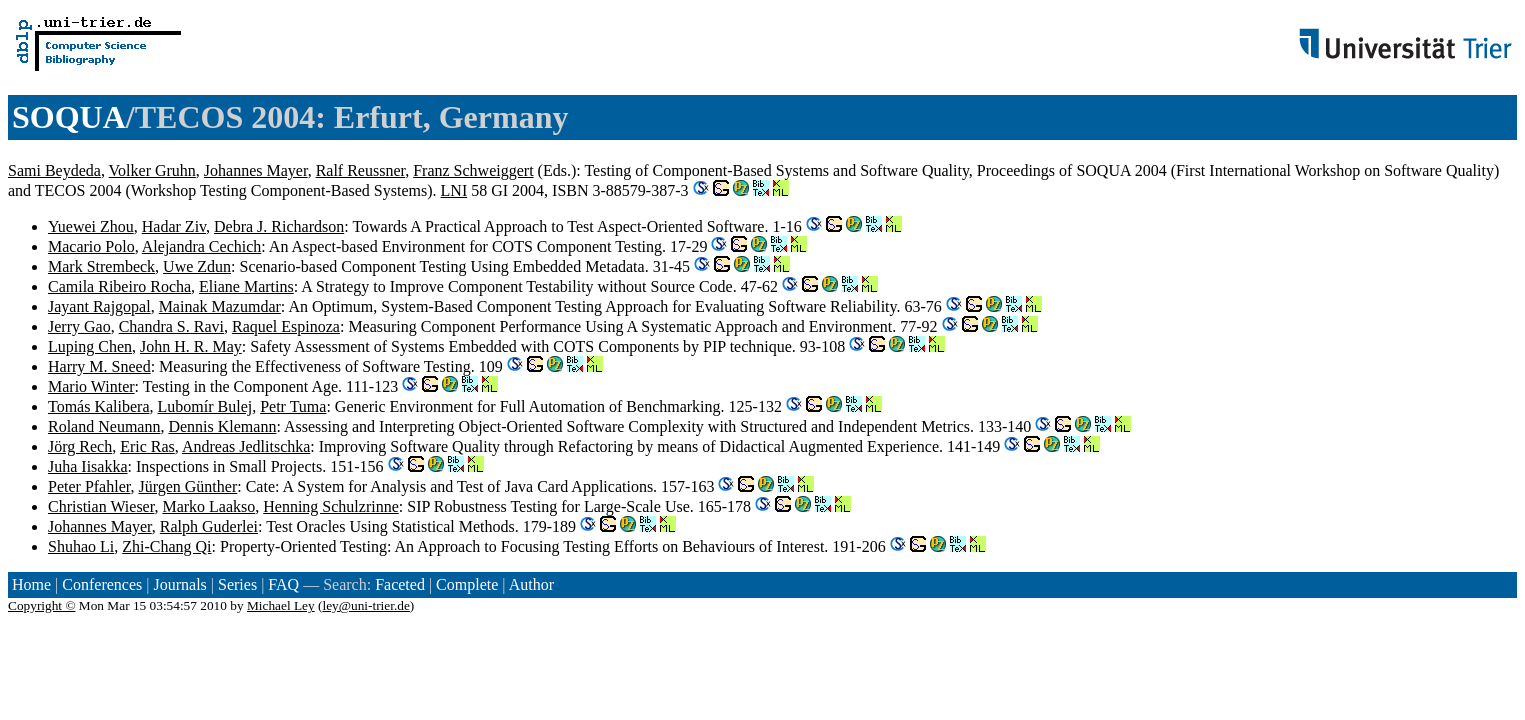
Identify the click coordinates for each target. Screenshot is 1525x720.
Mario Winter (91, 386)
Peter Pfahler (89, 486)
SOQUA (69, 117)
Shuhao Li (81, 546)
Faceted (400, 584)
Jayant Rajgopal (99, 306)
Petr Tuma (293, 406)
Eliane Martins (246, 286)
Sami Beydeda (54, 170)
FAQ (283, 584)
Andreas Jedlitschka (246, 446)
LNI (454, 190)
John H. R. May (191, 346)
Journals (179, 584)
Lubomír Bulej (205, 406)
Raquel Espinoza (286, 326)
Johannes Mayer (256, 170)
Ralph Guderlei (209, 526)
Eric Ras (147, 446)
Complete (467, 584)
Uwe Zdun (197, 266)
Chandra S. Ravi (171, 326)
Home (31, 584)
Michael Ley (281, 605)
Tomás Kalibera (99, 406)
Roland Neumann (104, 426)
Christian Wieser (101, 506)
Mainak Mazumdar (220, 306)
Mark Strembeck (101, 266)
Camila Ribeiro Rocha (119, 286)
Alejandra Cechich (202, 246)
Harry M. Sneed (99, 366)
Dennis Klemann (222, 426)
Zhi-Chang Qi (166, 546)
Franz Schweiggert (473, 170)
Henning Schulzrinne (331, 506)
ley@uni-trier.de (365, 605)
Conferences (102, 584)
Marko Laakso (208, 506)
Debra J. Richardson (279, 226)
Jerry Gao (79, 326)
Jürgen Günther (187, 486)
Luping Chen (90, 346)
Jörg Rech (80, 446)
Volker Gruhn (152, 170)
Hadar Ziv (174, 226)
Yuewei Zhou (91, 226)
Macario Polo (91, 246)
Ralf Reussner (361, 170)
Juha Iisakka (88, 466)
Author (531, 584)
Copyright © (42, 605)
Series (237, 584)
